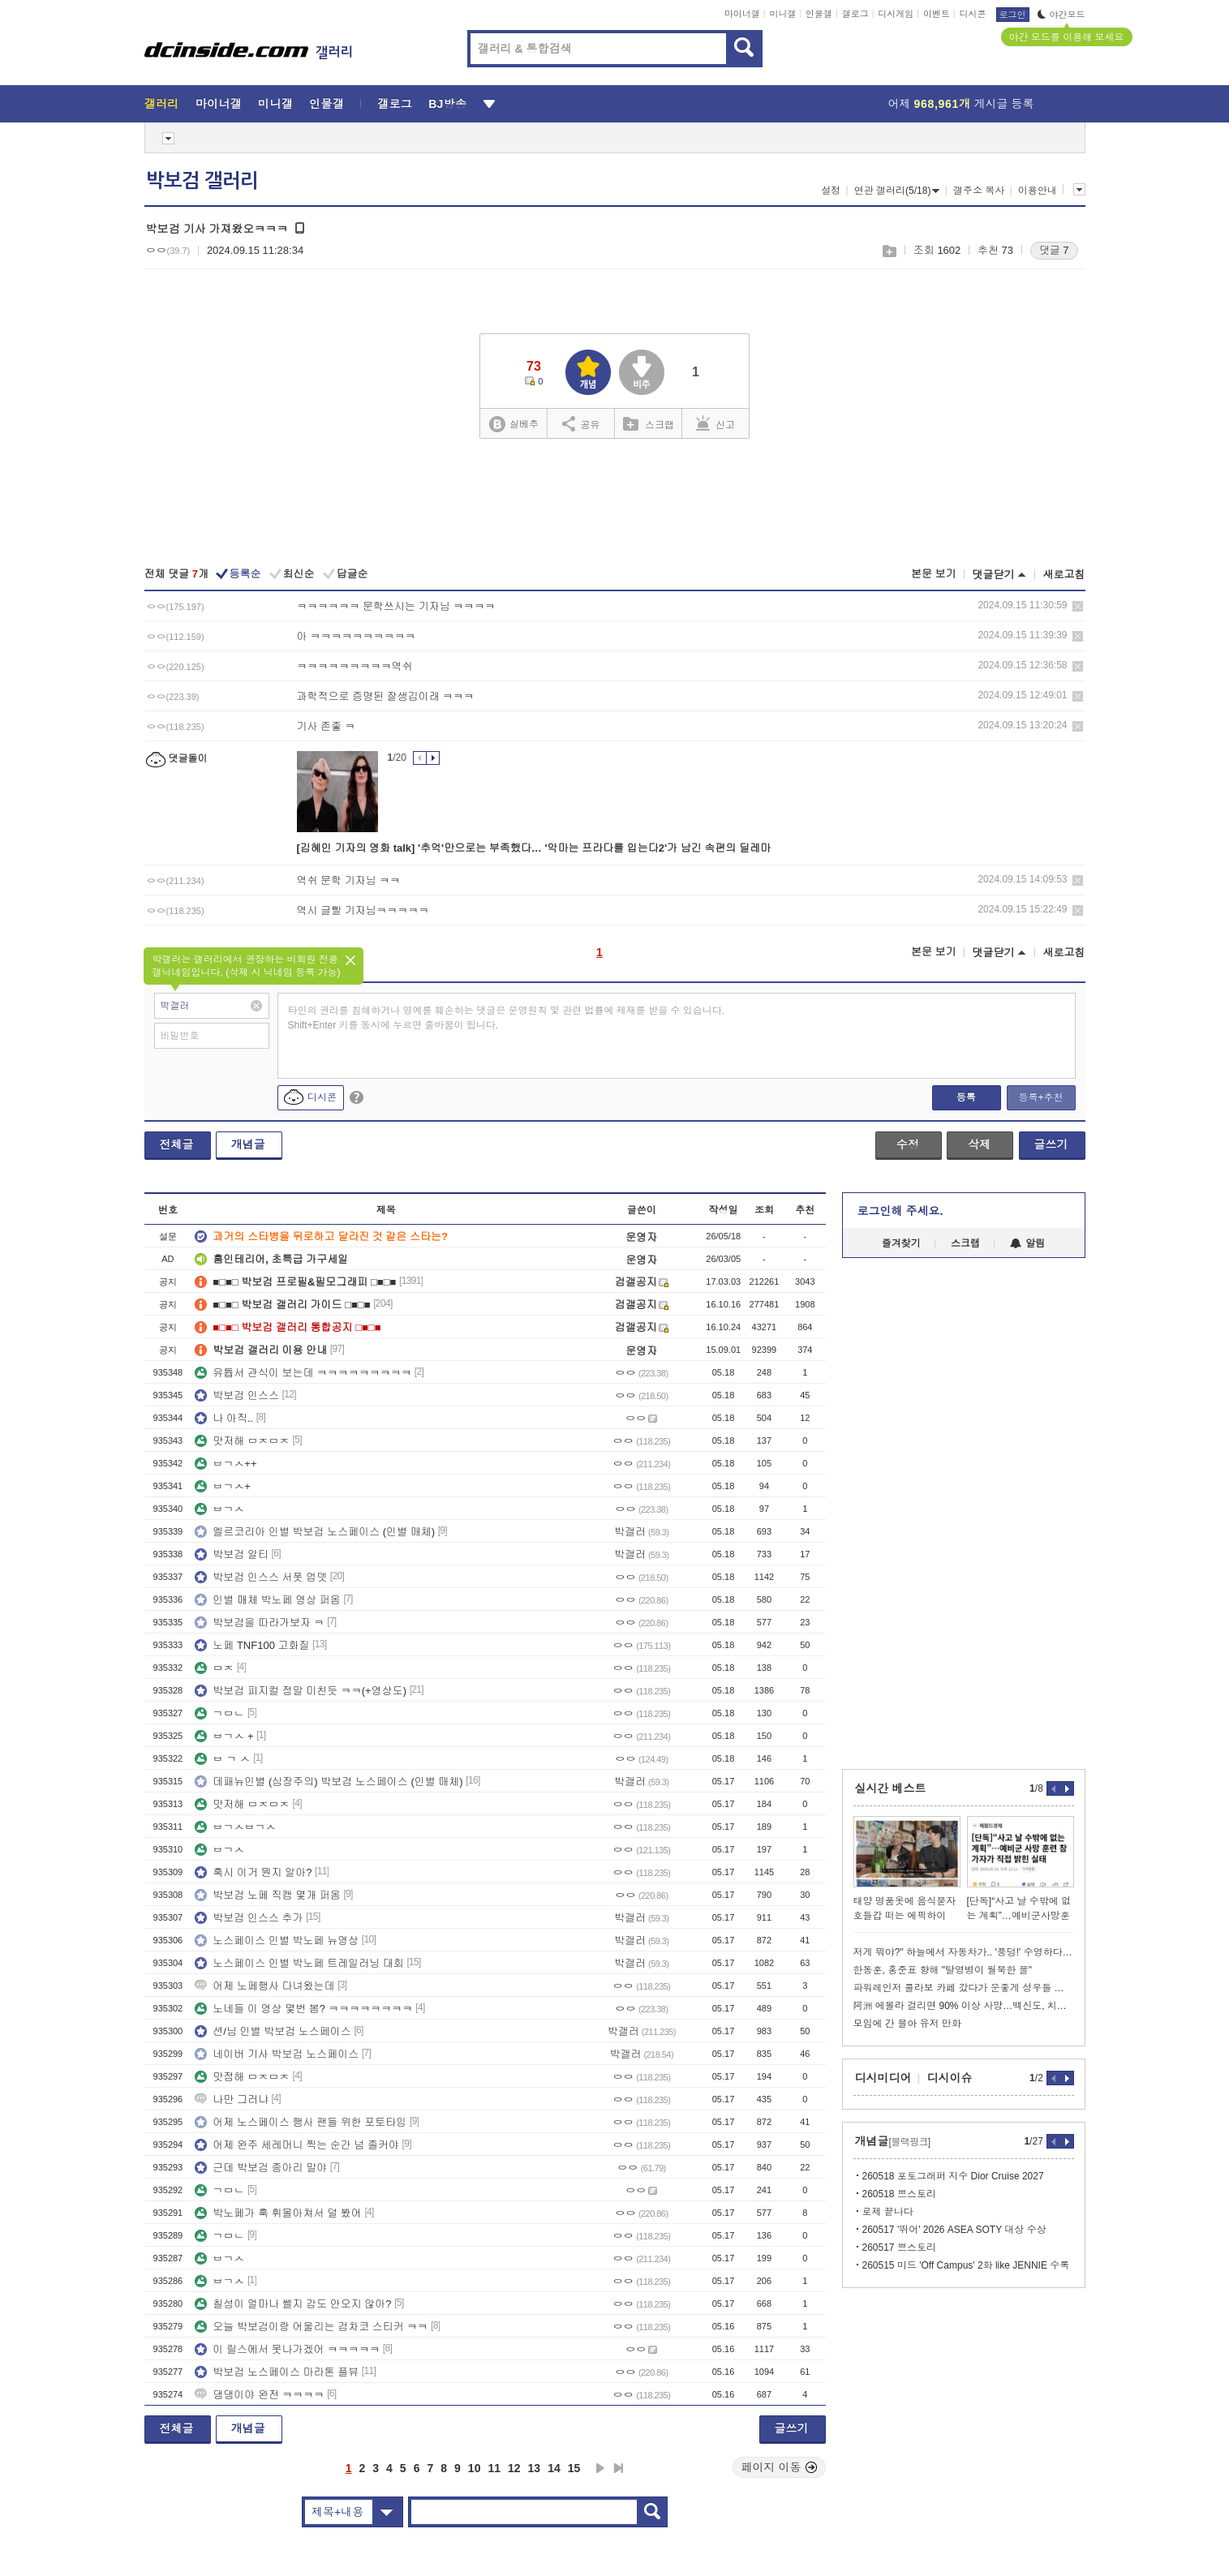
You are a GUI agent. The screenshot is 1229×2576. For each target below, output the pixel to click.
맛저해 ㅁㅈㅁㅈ (242, 1441)
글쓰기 (1051, 1144)
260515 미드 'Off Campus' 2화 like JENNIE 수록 (966, 2265)
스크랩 (888, 251)
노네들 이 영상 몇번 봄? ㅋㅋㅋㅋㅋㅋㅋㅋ (303, 2009)
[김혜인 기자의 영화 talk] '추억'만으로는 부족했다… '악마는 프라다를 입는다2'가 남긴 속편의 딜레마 (534, 848)
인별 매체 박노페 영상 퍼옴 (267, 1600)
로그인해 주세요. (900, 1210)
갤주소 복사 (978, 190)
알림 (1027, 1243)
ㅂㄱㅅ (219, 1509)
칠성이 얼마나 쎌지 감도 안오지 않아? (293, 2304)
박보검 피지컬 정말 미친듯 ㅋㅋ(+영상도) (300, 1691)
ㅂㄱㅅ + (224, 1736)
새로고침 (1064, 575)
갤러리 (161, 103)
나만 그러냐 (232, 2099)
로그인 (1012, 14)
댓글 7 (1054, 250)
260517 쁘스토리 (899, 2247)
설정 (830, 190)
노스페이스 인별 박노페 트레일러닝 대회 (299, 1963)
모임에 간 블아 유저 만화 (907, 2023)
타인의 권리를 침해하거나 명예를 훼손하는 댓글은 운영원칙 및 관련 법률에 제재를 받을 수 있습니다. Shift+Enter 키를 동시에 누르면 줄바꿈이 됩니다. (506, 1018)
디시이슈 (950, 2078)
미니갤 (782, 14)
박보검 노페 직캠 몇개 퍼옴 (267, 1895)
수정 (907, 1144)
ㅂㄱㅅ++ (225, 1464)
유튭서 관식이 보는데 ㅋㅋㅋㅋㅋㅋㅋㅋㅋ (303, 1373)
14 (554, 2468)
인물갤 (819, 14)
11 (494, 2468)
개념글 (248, 1144)
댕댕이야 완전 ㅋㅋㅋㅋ (259, 2395)
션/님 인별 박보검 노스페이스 (272, 2031)
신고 (715, 423)
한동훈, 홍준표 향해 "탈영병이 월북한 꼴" (943, 1970)
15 (574, 2468)
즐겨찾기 (901, 1243)
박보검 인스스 (237, 1395)
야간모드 (1061, 14)
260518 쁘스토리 (899, 2194)
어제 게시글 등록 (961, 103)
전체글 (177, 1144)
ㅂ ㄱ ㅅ (222, 1759)
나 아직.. (224, 1418)
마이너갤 (742, 14)
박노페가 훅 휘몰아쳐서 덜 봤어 (278, 2213)
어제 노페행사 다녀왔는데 (264, 1986)
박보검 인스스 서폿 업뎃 (261, 1577)
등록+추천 (1040, 1097)
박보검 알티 (232, 1554)
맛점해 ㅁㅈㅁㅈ (242, 2077)
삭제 (1077, 606)
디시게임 (895, 14)
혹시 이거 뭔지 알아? (253, 1872)
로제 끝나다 (887, 2212)
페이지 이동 (779, 2467)
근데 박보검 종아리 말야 (261, 2168)
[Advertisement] (614, 504)
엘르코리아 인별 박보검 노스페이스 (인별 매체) (315, 1532)
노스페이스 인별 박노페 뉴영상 (277, 1940)
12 (514, 2468)
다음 (600, 2468)
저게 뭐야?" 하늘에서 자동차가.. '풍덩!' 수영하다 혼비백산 (963, 1952)
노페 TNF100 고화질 (252, 1645)
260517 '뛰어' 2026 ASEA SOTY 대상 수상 (954, 2229)
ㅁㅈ (214, 1668)
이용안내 (1037, 190)
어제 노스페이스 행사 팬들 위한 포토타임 (300, 2122)
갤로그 (855, 14)
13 (534, 2468)
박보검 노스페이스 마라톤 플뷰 (277, 2372)
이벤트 (936, 14)
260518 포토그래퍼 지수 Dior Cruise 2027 (953, 2176)
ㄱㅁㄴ (219, 1713)
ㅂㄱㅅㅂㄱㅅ (235, 1827)
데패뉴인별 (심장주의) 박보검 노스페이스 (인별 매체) (328, 1781)
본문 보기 (933, 574)
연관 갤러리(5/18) (897, 190)
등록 (966, 1097)
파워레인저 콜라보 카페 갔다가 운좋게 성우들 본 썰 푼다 (963, 1988)
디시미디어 (883, 2078)
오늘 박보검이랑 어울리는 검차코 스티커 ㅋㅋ (311, 2327)
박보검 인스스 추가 (249, 1918)
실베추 (513, 424)
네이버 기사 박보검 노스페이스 (277, 2054)
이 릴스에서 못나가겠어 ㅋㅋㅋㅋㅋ (287, 2349)
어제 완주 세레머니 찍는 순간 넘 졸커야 (297, 2145)
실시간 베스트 (890, 1788)
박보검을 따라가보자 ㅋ (259, 1622)
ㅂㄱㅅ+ (223, 1486)
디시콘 (973, 14)
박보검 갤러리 (202, 181)
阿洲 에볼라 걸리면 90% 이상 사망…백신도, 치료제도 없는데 (963, 2005)
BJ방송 (447, 103)
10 (474, 2468)
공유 (581, 423)
